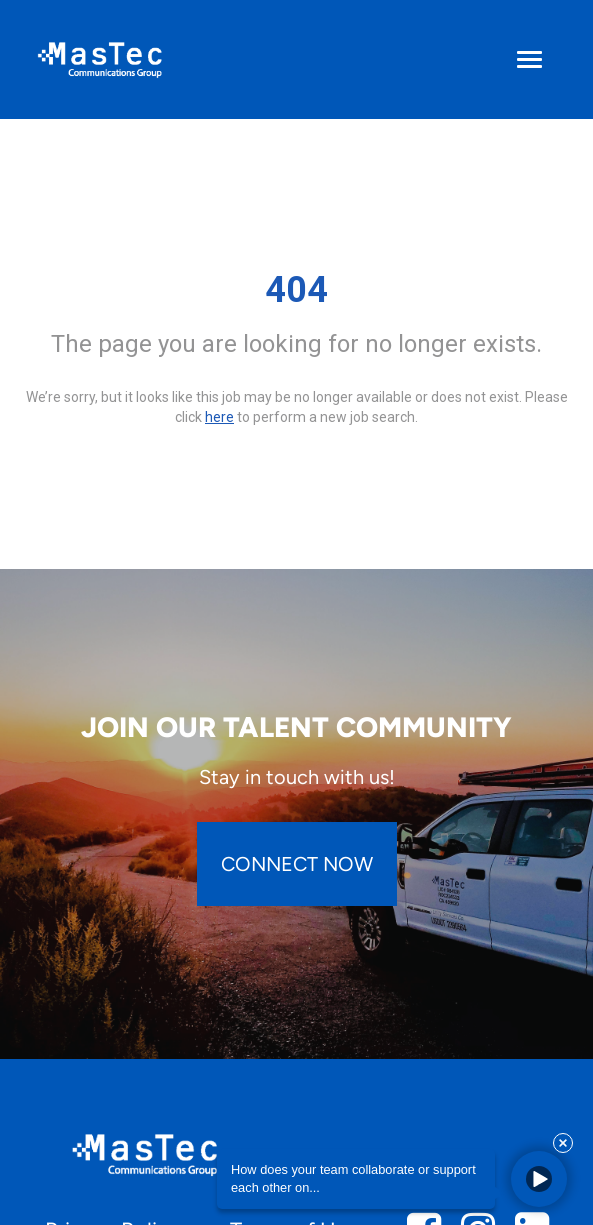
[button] (539, 1179)
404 (296, 290)
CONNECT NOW (297, 864)
